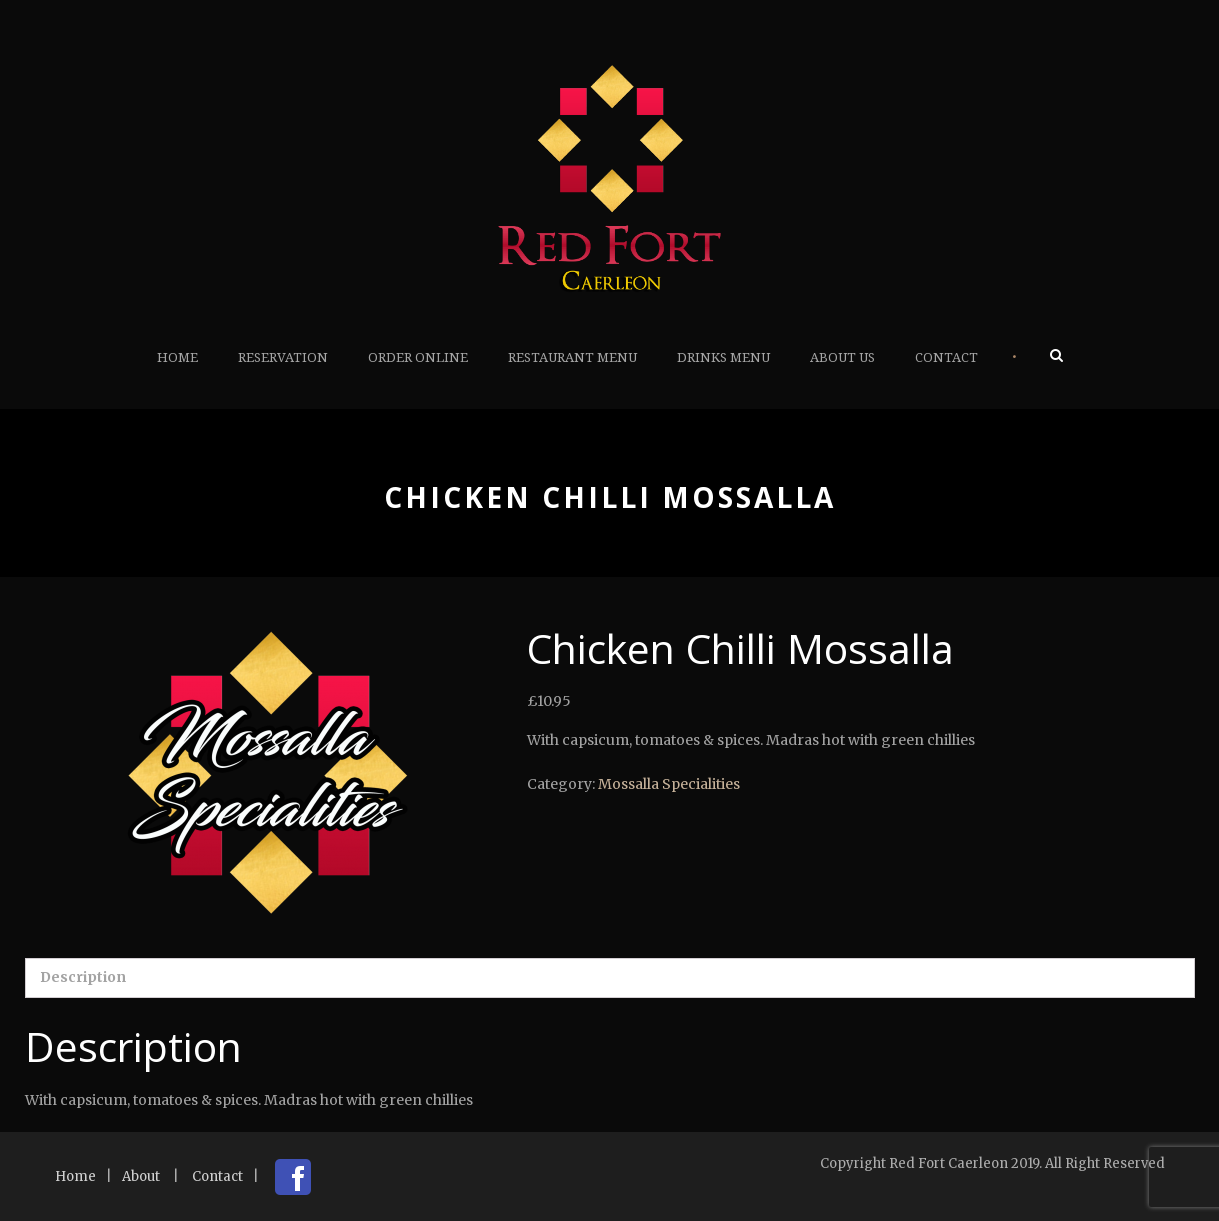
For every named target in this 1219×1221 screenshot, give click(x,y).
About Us (842, 357)
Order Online (418, 357)
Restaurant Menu (572, 357)
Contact (946, 357)
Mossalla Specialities (669, 784)
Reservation (283, 357)
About (141, 1176)
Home (177, 357)
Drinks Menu (723, 357)
